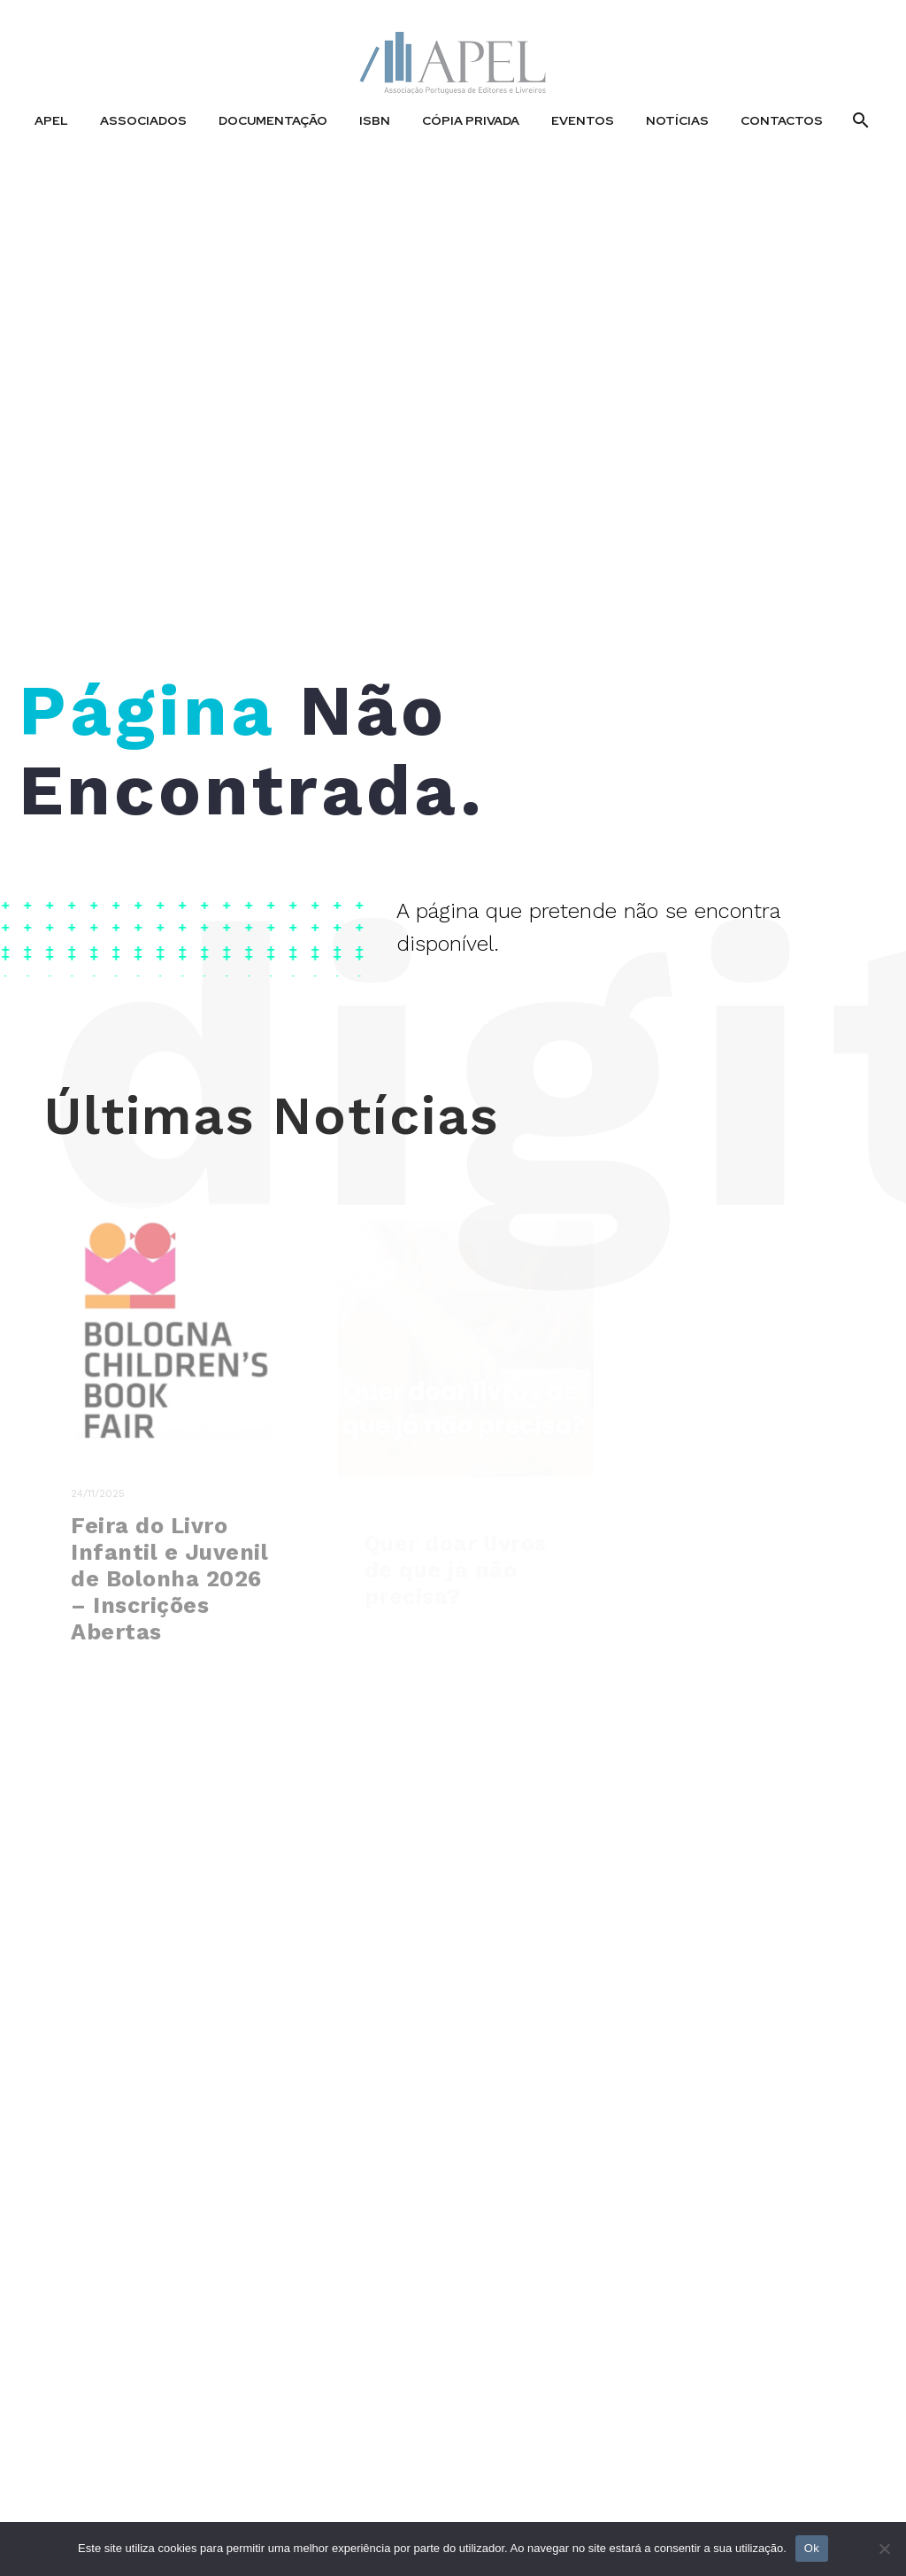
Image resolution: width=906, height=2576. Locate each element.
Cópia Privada (470, 120)
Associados (143, 120)
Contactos (782, 120)
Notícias (677, 120)
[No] (884, 2548)
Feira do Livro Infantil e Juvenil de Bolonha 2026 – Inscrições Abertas (169, 1596)
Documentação (273, 120)
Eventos (582, 120)
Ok (811, 2548)
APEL (51, 120)
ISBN (374, 120)
